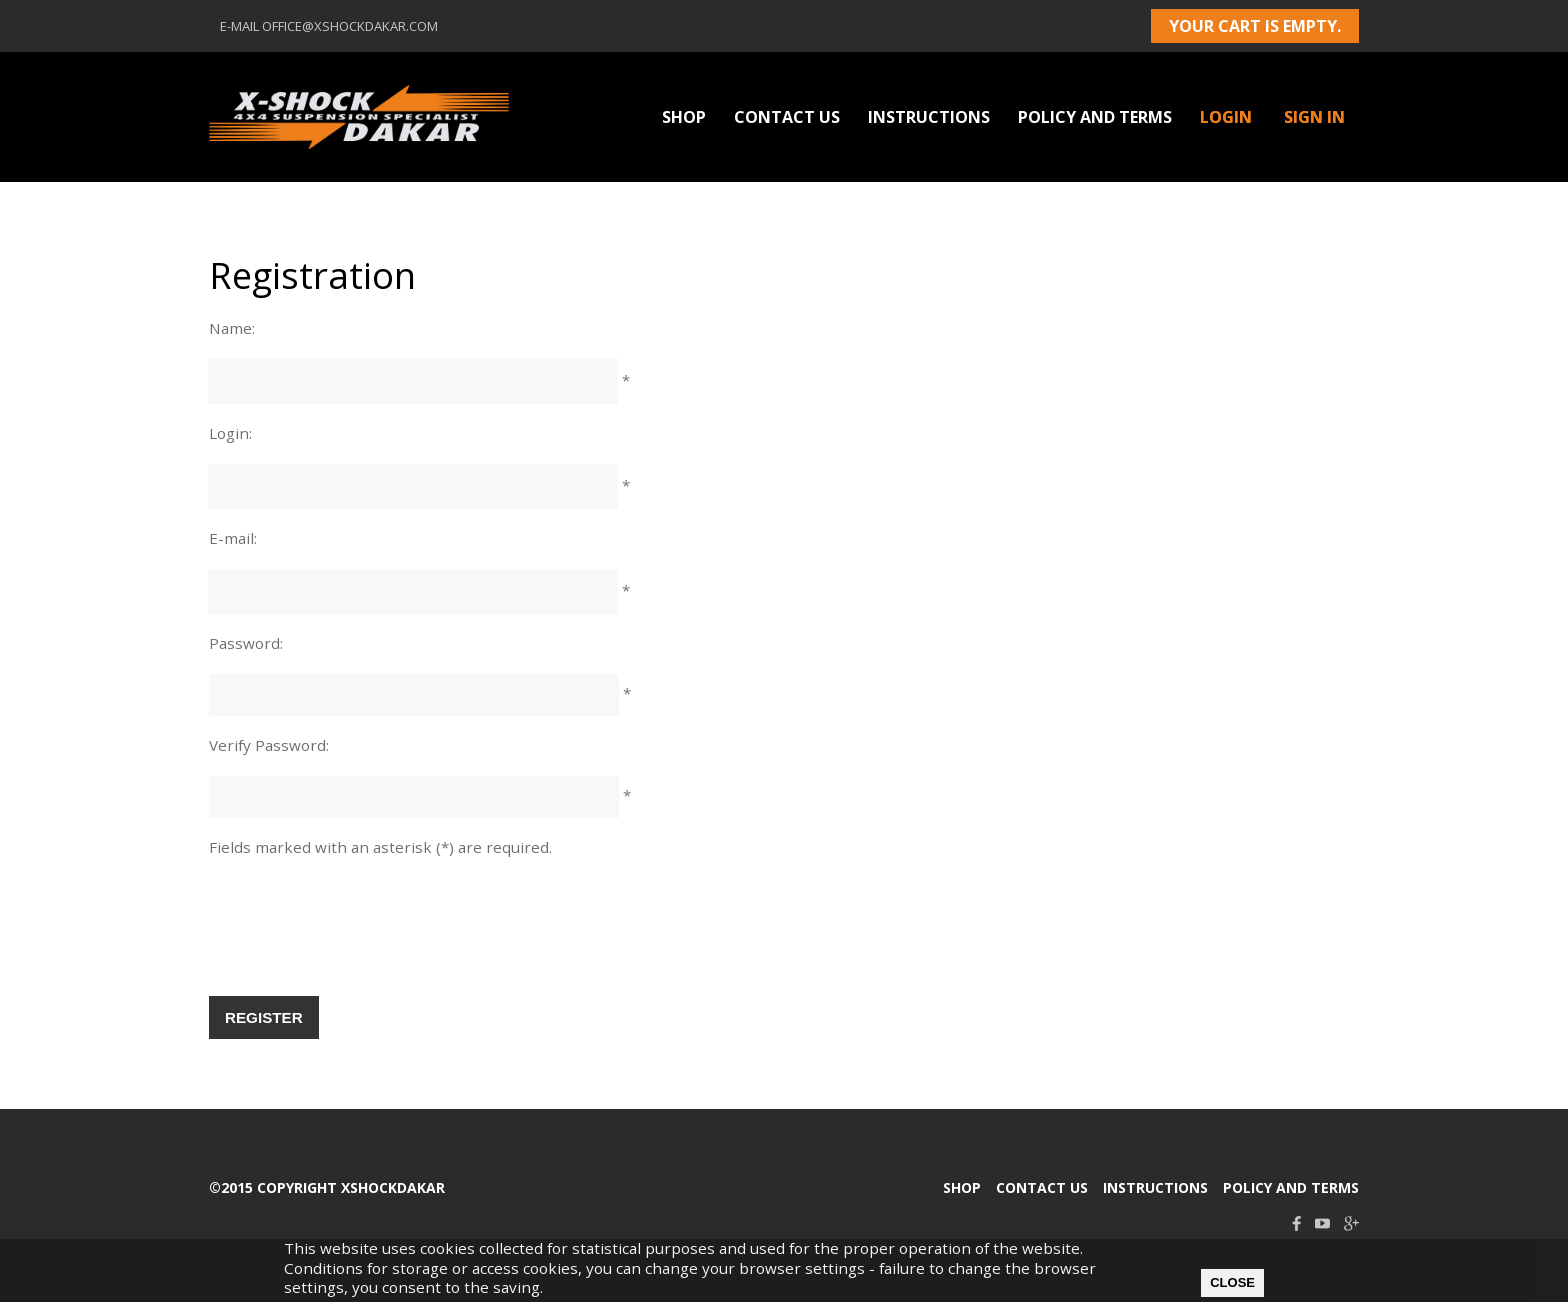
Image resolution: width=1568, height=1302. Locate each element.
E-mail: (233, 538)
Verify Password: (269, 745)
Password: (246, 643)
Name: (232, 328)
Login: (230, 433)
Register (264, 1017)
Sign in (1314, 117)
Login (1226, 117)
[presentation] (361, 937)
